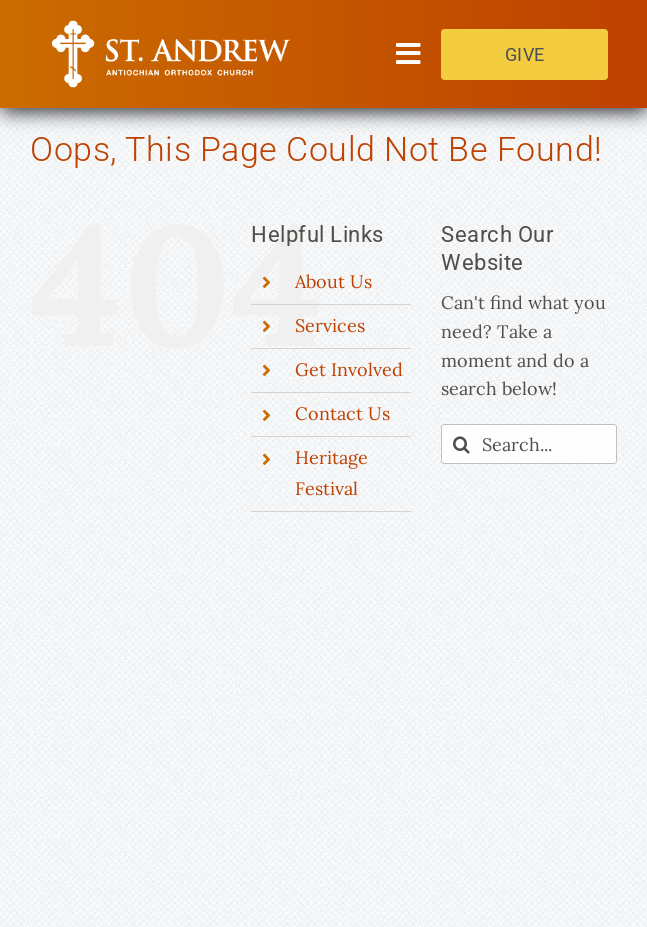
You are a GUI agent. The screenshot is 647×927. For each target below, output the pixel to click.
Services (330, 325)
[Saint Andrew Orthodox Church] (172, 28)
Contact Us (342, 413)
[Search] (461, 444)
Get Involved (349, 369)
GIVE (525, 54)
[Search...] (529, 444)
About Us (333, 281)
